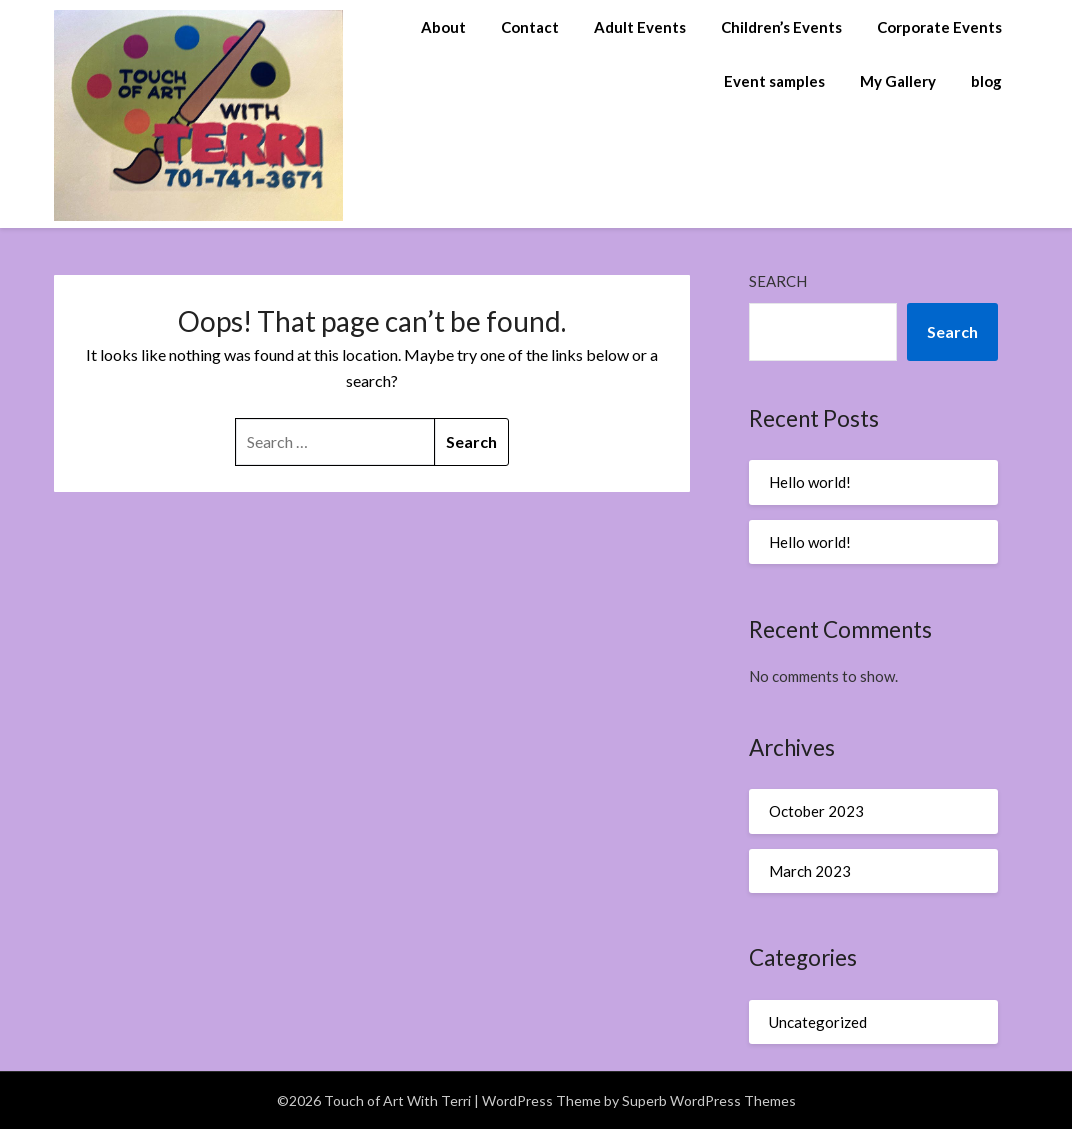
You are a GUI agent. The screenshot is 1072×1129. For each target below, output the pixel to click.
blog (986, 81)
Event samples (774, 81)
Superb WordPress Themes (709, 1100)
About (443, 27)
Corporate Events (939, 27)
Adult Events (640, 27)
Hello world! (810, 482)
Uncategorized (818, 1022)
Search (778, 281)
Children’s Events (781, 27)
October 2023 (816, 811)
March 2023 (810, 871)
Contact (530, 27)
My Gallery (898, 81)
